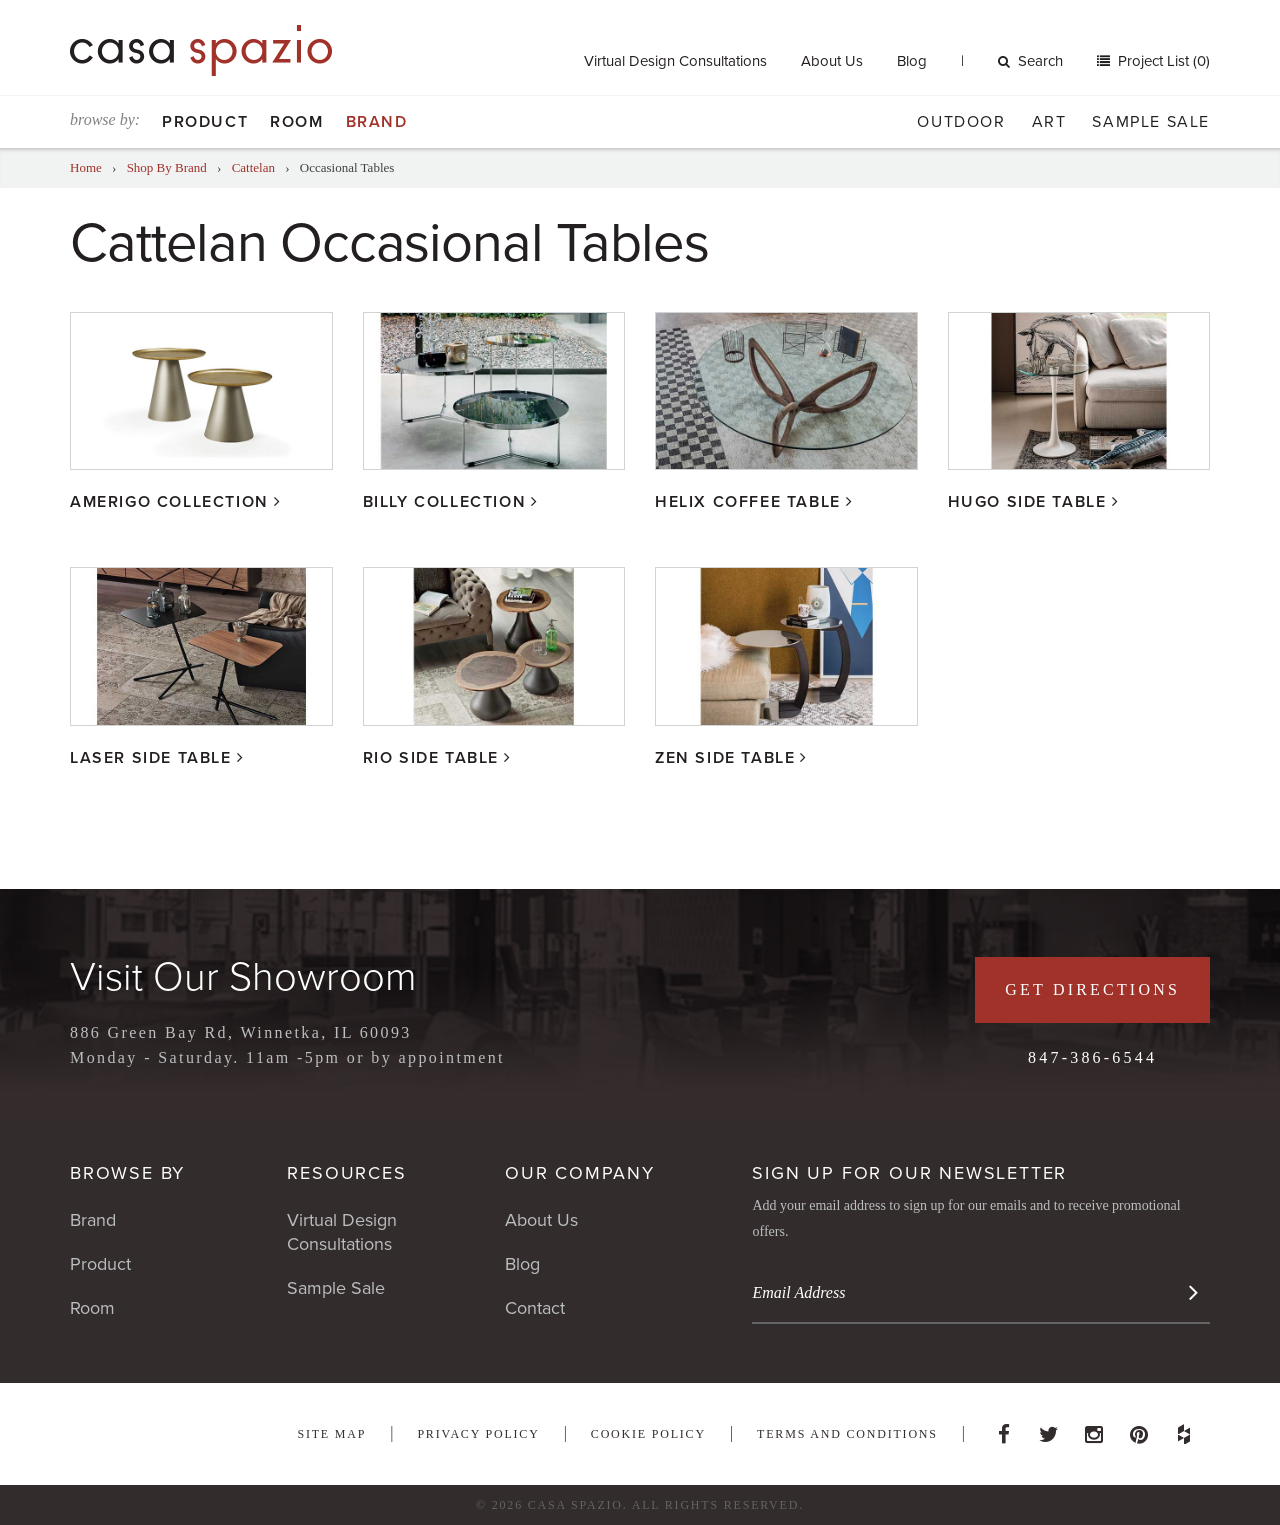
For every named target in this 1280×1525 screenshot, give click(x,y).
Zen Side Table (725, 758)
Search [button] (1030, 61)
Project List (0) (1162, 61)
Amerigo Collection (169, 502)
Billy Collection (445, 502)
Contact (535, 1308)
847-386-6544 (1092, 1057)
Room (296, 122)
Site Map (331, 1434)
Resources (346, 1173)
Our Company (580, 1173)
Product (205, 122)
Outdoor (961, 122)
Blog (912, 61)
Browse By (127, 1173)
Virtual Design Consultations (675, 61)
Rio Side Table (431, 758)
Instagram (1094, 1429)
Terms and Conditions (847, 1434)
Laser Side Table (151, 758)
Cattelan (253, 167)
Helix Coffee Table (748, 502)
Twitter (1049, 1429)
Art (1049, 122)
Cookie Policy (648, 1434)
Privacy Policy (478, 1434)
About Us (832, 61)
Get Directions (1092, 989)
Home (86, 167)
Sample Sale (1151, 122)
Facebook (1004, 1429)
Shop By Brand (167, 167)
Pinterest (1139, 1429)
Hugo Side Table (1027, 502)
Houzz (1184, 1429)
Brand (377, 122)
